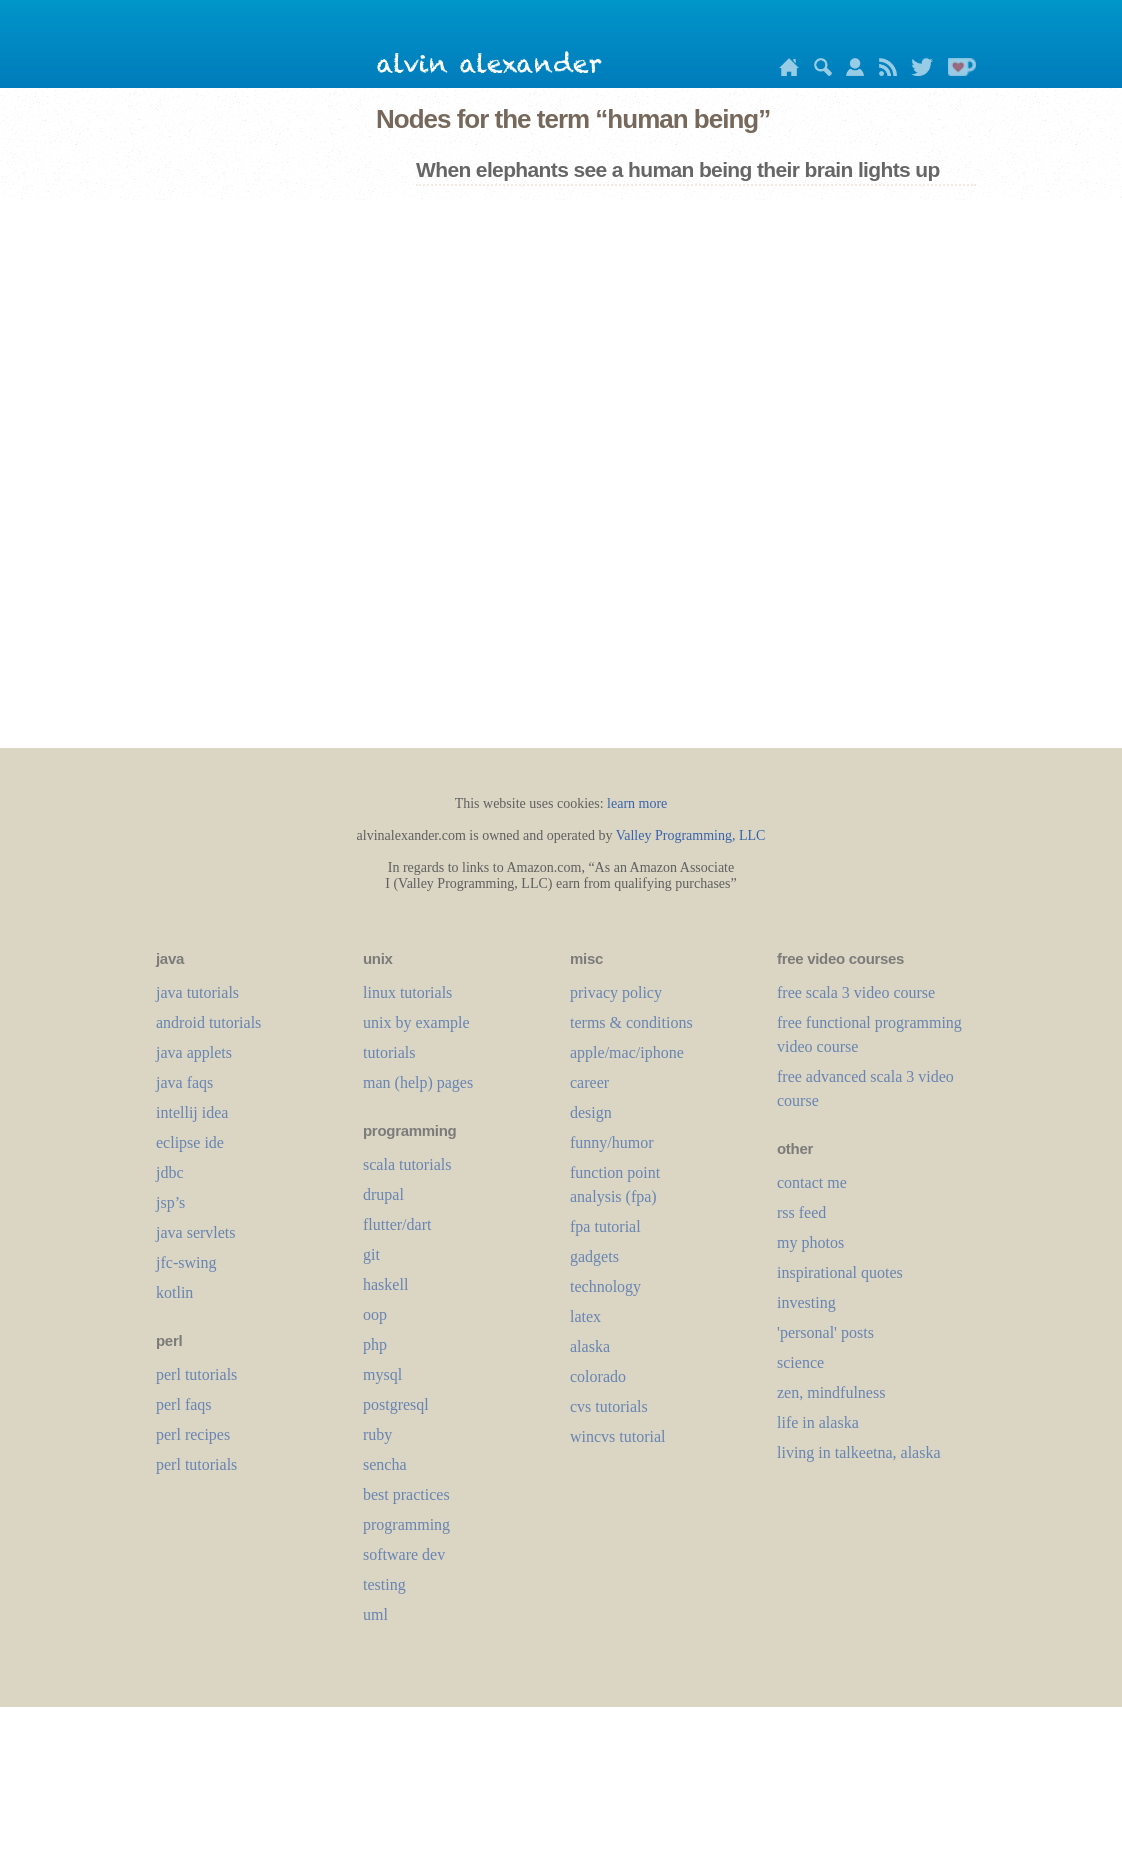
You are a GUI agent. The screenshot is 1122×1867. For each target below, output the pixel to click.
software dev (404, 1554)
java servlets (196, 1232)
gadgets (594, 1256)
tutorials (389, 1052)
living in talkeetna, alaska (859, 1452)
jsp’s (170, 1202)
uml (375, 1614)
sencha (385, 1464)
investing (806, 1302)
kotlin (174, 1292)
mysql (382, 1374)
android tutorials (208, 1022)
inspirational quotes (840, 1272)
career (589, 1082)
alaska (590, 1346)
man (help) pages (418, 1082)
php (375, 1344)
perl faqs (184, 1404)
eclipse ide (190, 1142)
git (371, 1254)
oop (375, 1314)
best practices (406, 1494)
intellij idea (192, 1112)
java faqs (184, 1082)
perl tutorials (196, 1374)
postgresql (396, 1404)
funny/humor (612, 1142)
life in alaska (818, 1422)
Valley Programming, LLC (691, 835)
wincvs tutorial (618, 1436)
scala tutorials (407, 1164)
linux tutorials (407, 992)
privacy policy (616, 992)
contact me (812, 1182)
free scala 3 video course (856, 992)
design (591, 1112)
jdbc (170, 1172)
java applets (194, 1052)
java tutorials (197, 992)
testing (384, 1584)
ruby (377, 1434)
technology (605, 1286)
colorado (598, 1376)
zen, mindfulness (831, 1392)
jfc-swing (186, 1262)
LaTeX (585, 1316)
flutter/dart (397, 1224)
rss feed (801, 1212)
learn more (637, 803)
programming (406, 1524)
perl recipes (193, 1434)
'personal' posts (825, 1332)
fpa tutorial (605, 1226)
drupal (383, 1194)
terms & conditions (631, 1022)
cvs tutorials (609, 1406)
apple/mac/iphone (627, 1052)
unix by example (416, 1022)
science (800, 1362)
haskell (385, 1284)
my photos (810, 1242)
